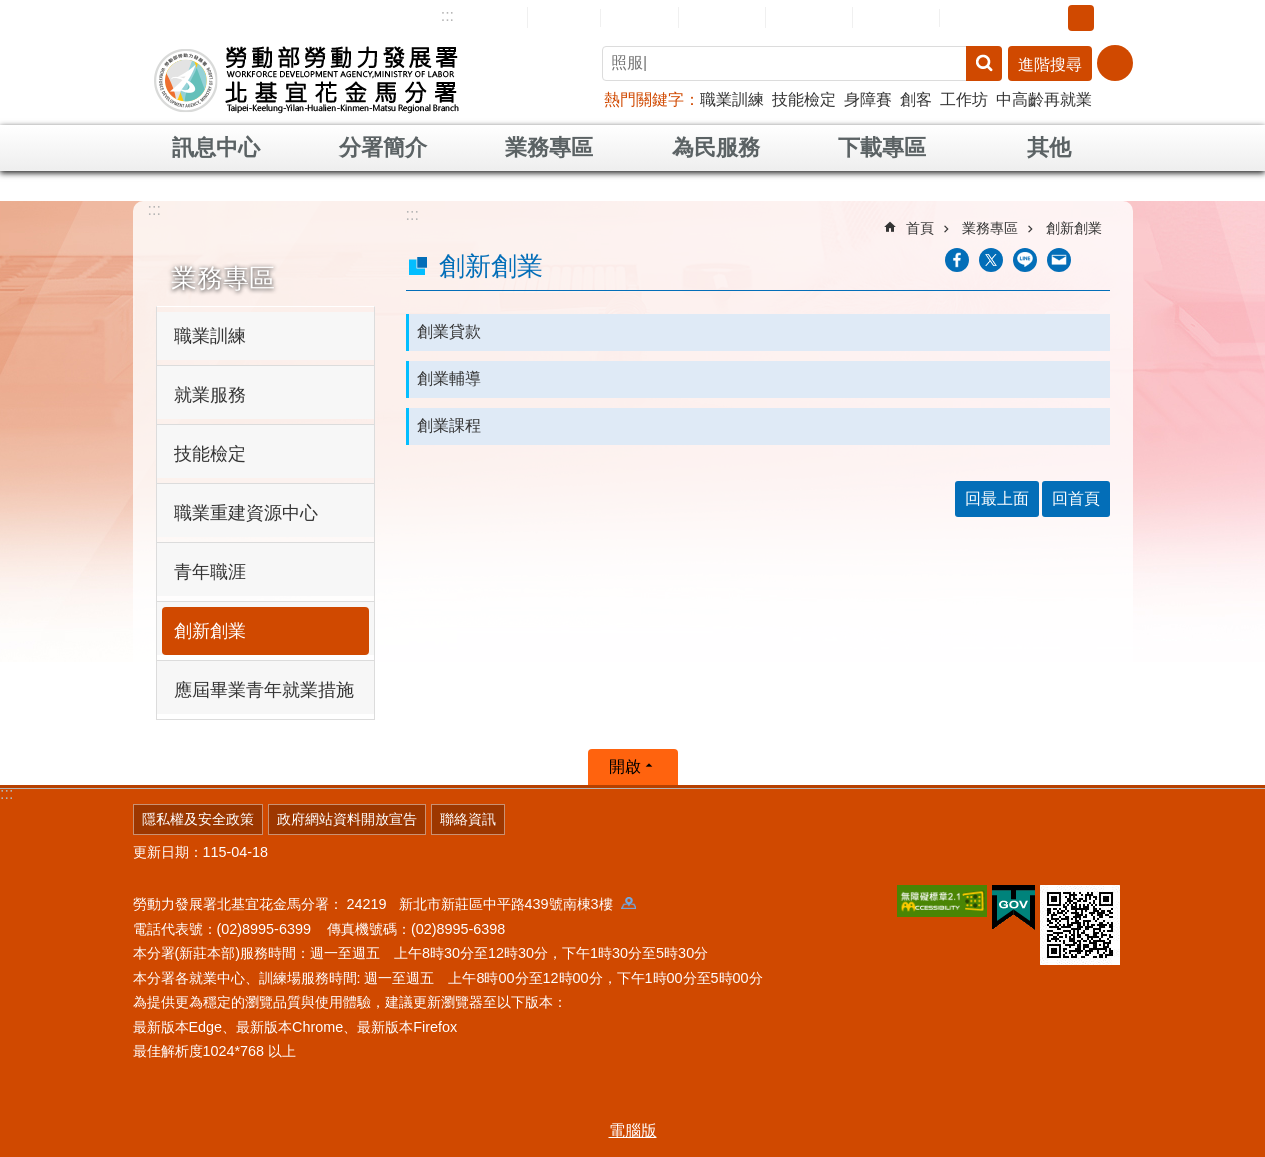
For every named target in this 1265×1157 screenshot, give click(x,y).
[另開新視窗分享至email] (1059, 260)
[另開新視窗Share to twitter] (991, 260)
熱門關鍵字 (644, 99)
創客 (916, 99)
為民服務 (716, 147)
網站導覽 (484, 17)
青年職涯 (210, 572)
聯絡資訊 (468, 819)
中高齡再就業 (1044, 99)
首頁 (920, 228)
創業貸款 (449, 331)
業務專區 (549, 147)
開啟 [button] (625, 766)
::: (447, 15)
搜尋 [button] (984, 63)
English (639, 18)
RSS (970, 18)
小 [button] (1050, 18)
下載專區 (882, 147)
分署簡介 (383, 147)
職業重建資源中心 (246, 513)
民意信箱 (722, 17)
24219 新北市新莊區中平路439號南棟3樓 (491, 904)
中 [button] (1081, 18)
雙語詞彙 (896, 17)
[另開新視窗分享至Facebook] (957, 260)
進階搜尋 (1050, 64)
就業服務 (210, 395)
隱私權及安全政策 (198, 819)
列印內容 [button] (1098, 260)
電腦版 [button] (633, 1130)
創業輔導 (449, 378)
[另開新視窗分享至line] (1025, 260)
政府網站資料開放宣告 (347, 819)
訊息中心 (216, 147)
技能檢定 (804, 99)
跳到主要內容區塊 (10, 10)
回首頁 (564, 17)
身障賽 (868, 99)
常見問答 (809, 17)
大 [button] (1112, 18)
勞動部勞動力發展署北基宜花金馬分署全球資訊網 (307, 80)
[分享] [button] (1115, 63)
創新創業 (210, 631)
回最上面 (997, 498)
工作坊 (964, 99)
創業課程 (449, 425)
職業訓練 (732, 99)
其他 (1049, 147)
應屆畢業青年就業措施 (264, 690)
